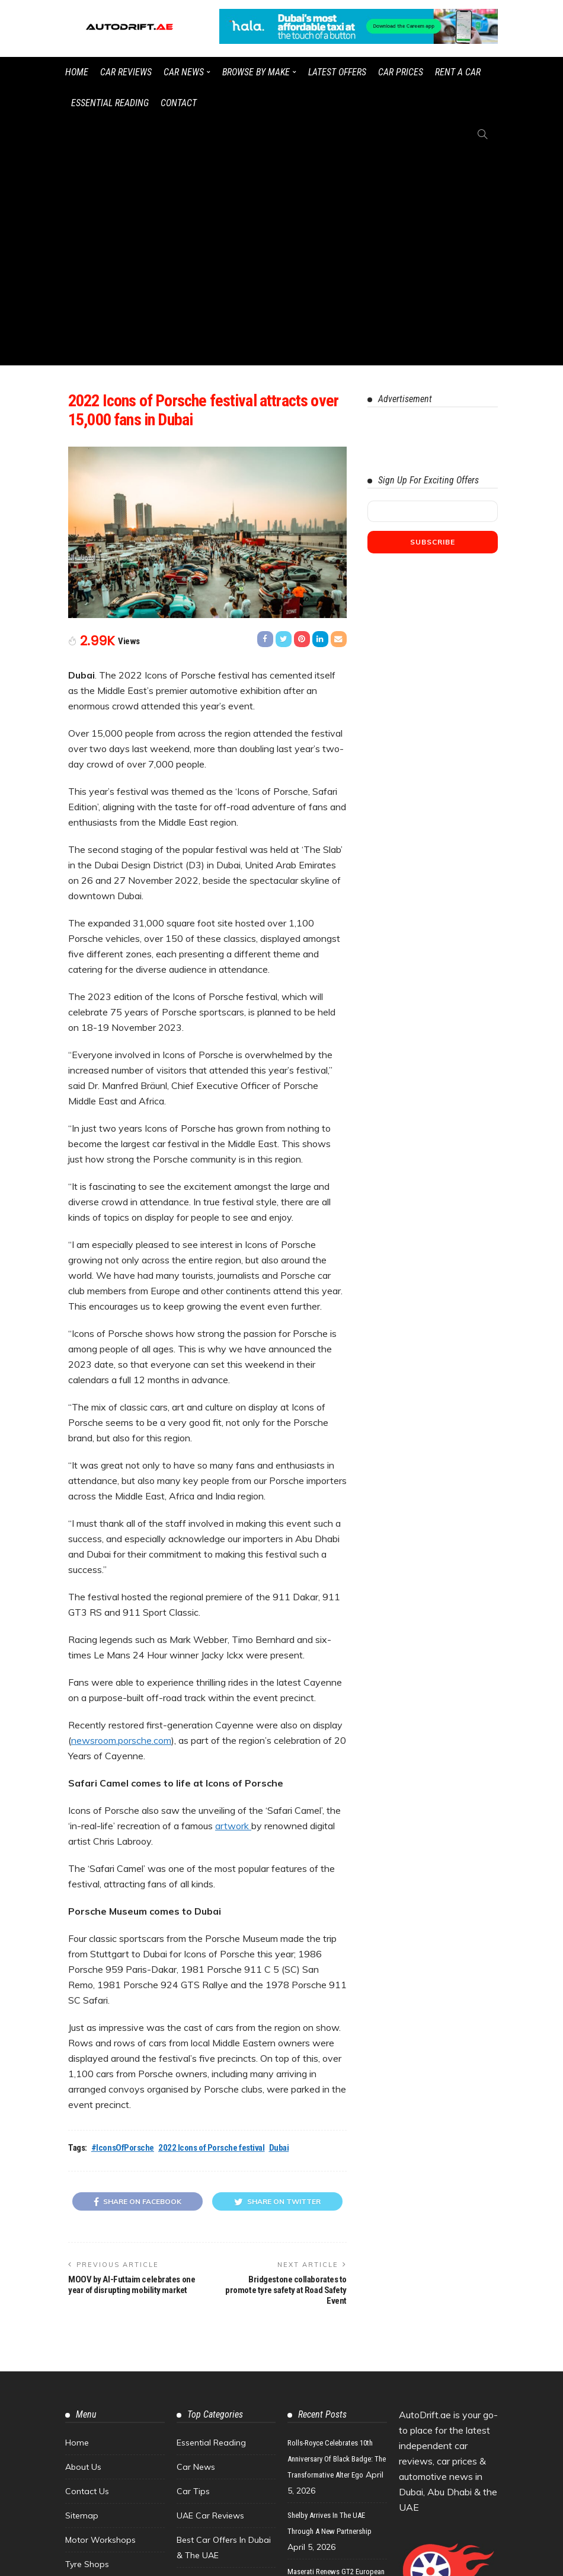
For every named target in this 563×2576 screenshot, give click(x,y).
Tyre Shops (87, 2348)
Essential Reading (110, 103)
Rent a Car (458, 72)
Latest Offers (337, 72)
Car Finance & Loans (217, 2363)
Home (76, 72)
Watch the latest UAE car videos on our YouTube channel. (341, 2561)
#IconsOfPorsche (122, 1932)
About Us (83, 2251)
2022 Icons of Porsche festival (211, 1932)
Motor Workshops (100, 2324)
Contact (179, 103)
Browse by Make (256, 72)
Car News (184, 72)
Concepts (195, 2388)
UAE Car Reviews (210, 2299)
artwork (233, 1610)
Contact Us (87, 2275)
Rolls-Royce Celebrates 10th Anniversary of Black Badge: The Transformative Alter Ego (336, 2242)
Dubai (279, 1932)
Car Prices (400, 72)
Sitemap (81, 2299)
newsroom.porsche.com (121, 1524)
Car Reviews (126, 72)
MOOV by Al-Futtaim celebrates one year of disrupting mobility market (131, 2069)
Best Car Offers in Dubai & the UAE (224, 2332)
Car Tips (193, 2275)
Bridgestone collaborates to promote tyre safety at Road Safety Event (286, 2074)
